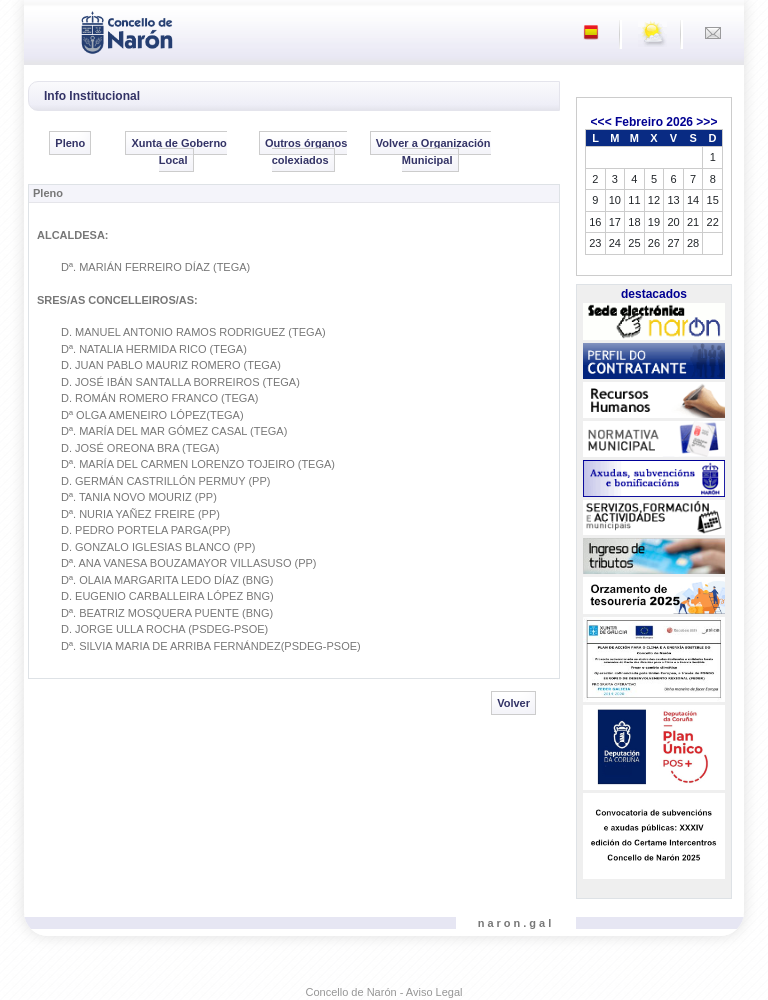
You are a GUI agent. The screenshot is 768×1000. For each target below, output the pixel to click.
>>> (706, 122)
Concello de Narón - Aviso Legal (384, 992)
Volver (513, 703)
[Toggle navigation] (45, 31)
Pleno (70, 143)
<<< (601, 122)
